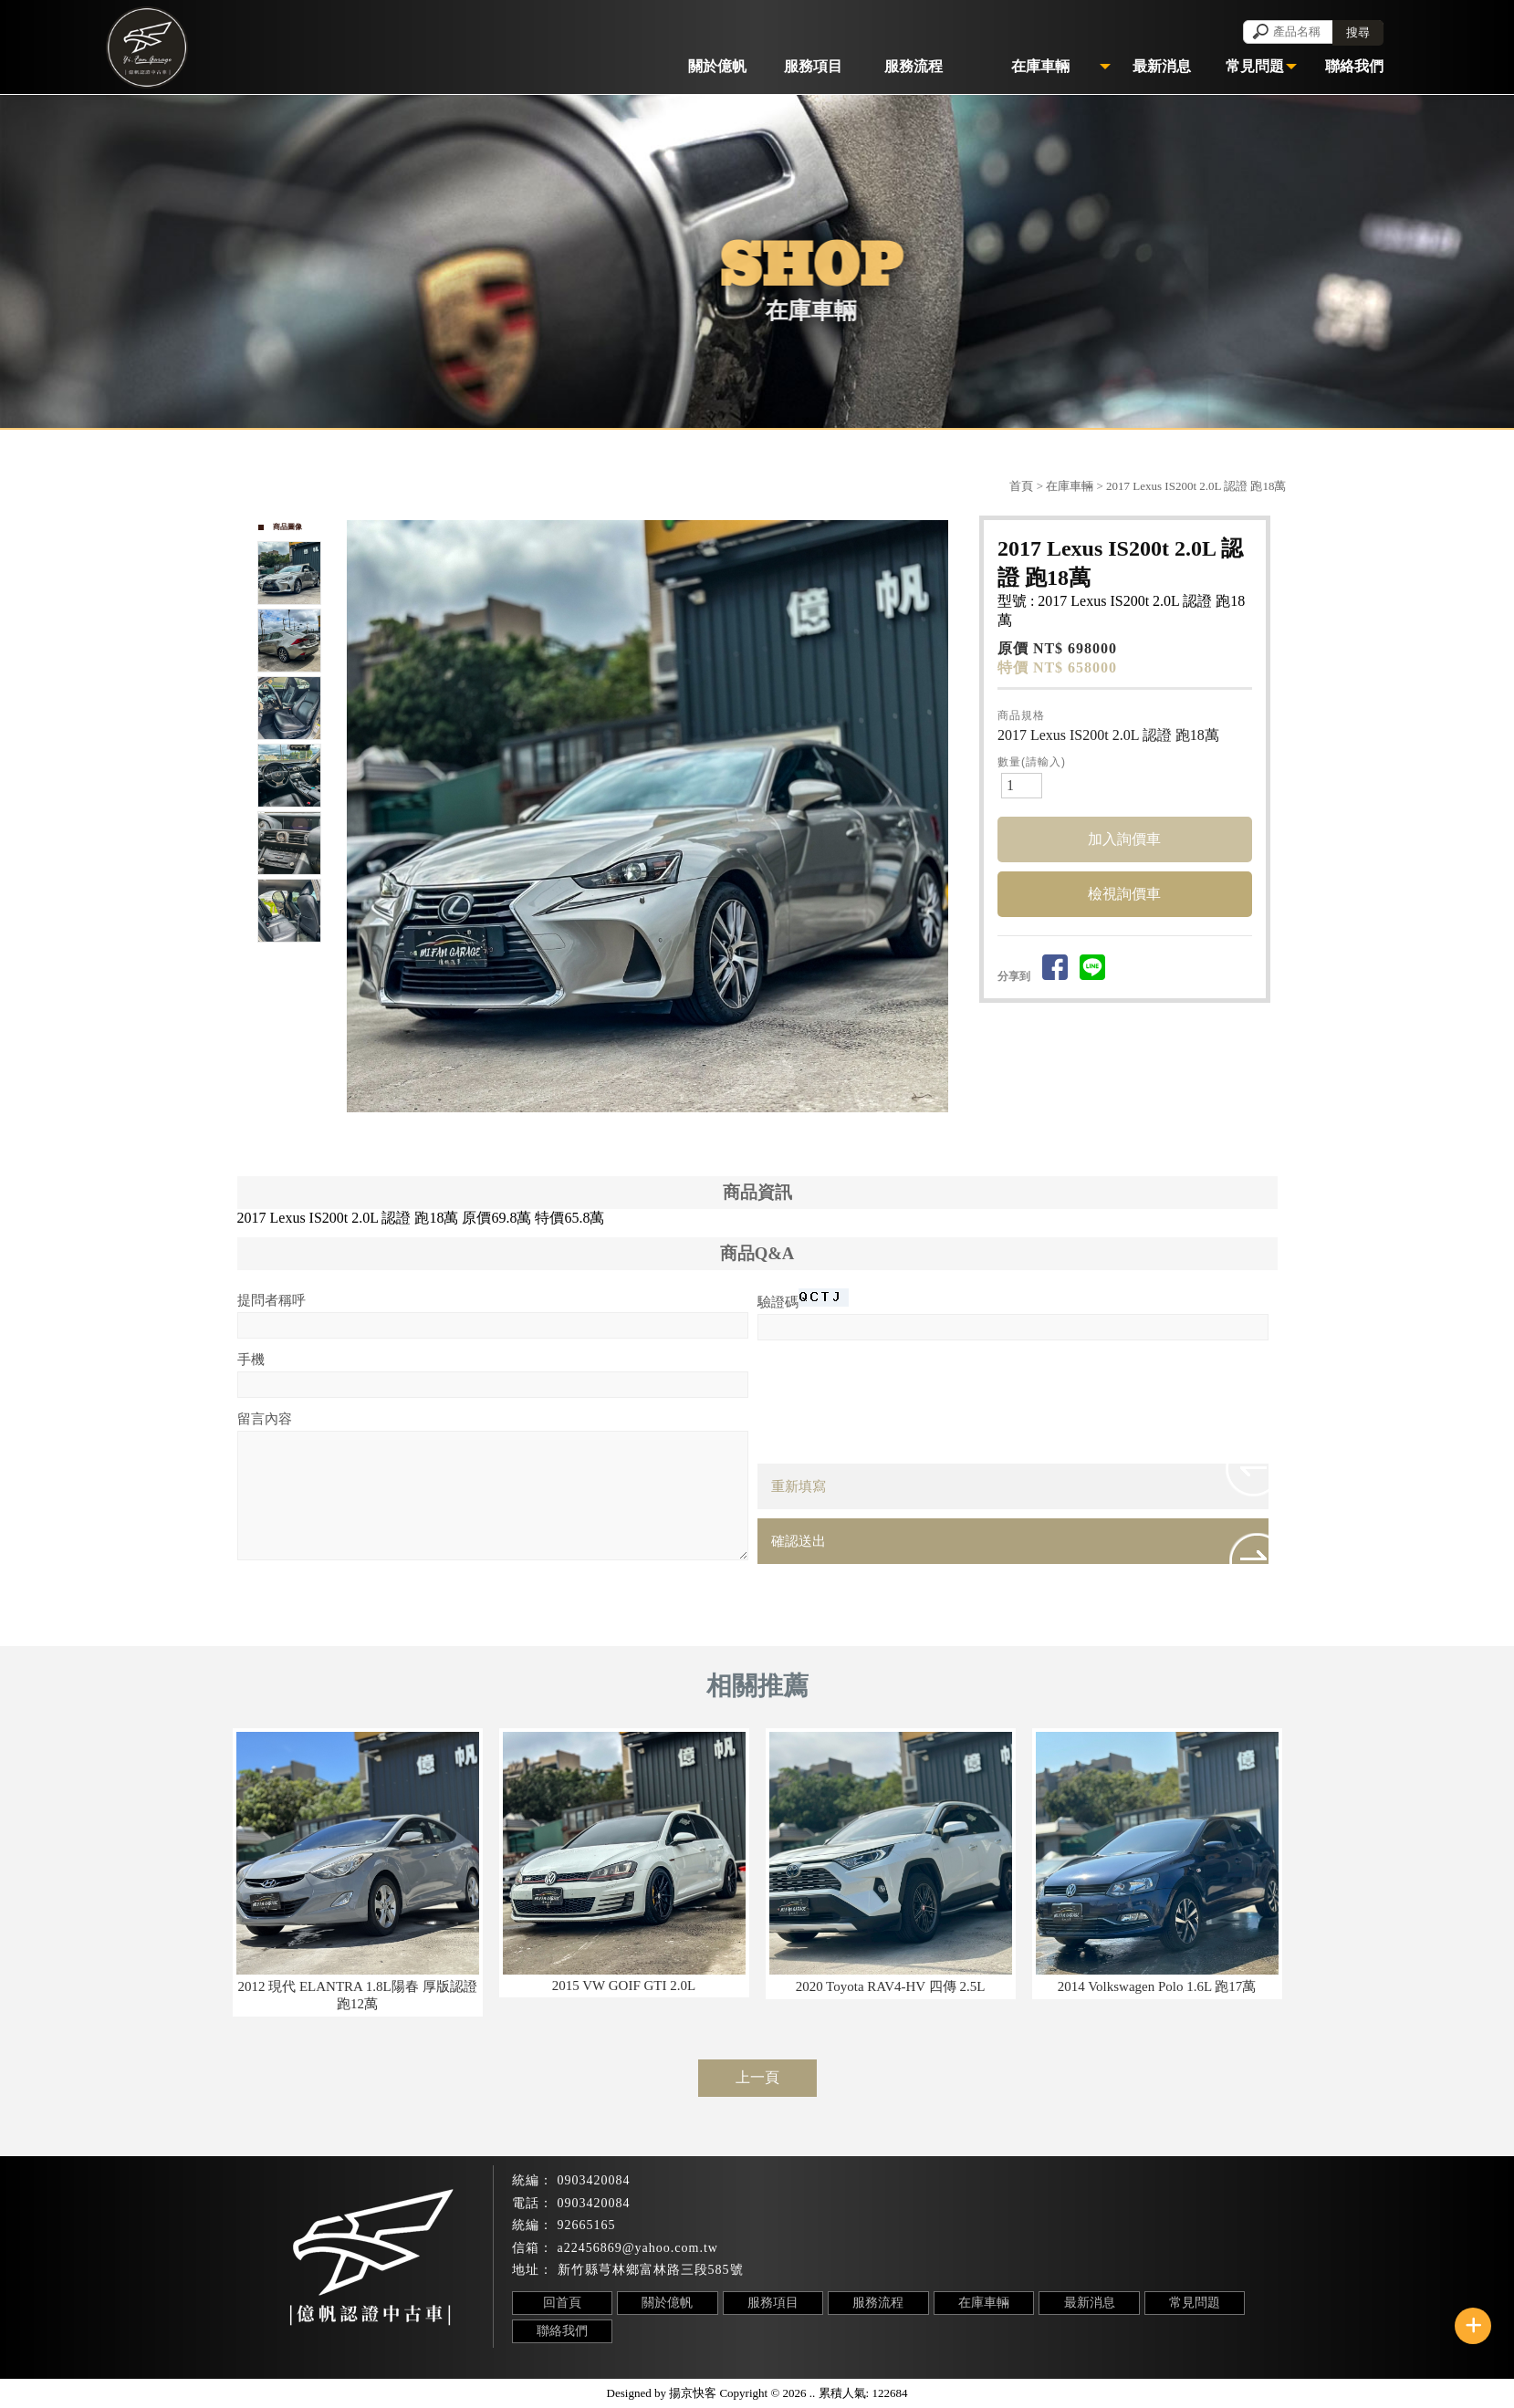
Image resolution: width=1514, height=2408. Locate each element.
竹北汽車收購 (716, 2356)
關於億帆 (667, 2302)
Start (654, 1133)
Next (942, 816)
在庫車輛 (1069, 486)
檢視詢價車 (1124, 894)
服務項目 (773, 2302)
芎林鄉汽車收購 (814, 2356)
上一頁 (757, 2077)
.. (812, 2393)
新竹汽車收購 (625, 2356)
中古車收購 (906, 2356)
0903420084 (594, 2180)
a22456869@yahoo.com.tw (638, 2248)
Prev (361, 816)
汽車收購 (547, 2356)
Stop (668, 1133)
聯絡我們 (562, 2331)
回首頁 (562, 2302)
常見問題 (1194, 2302)
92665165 (587, 2225)
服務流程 (877, 2302)
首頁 (1021, 486)
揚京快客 (692, 2393)
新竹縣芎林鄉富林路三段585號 (651, 2270)
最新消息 (1089, 2302)
